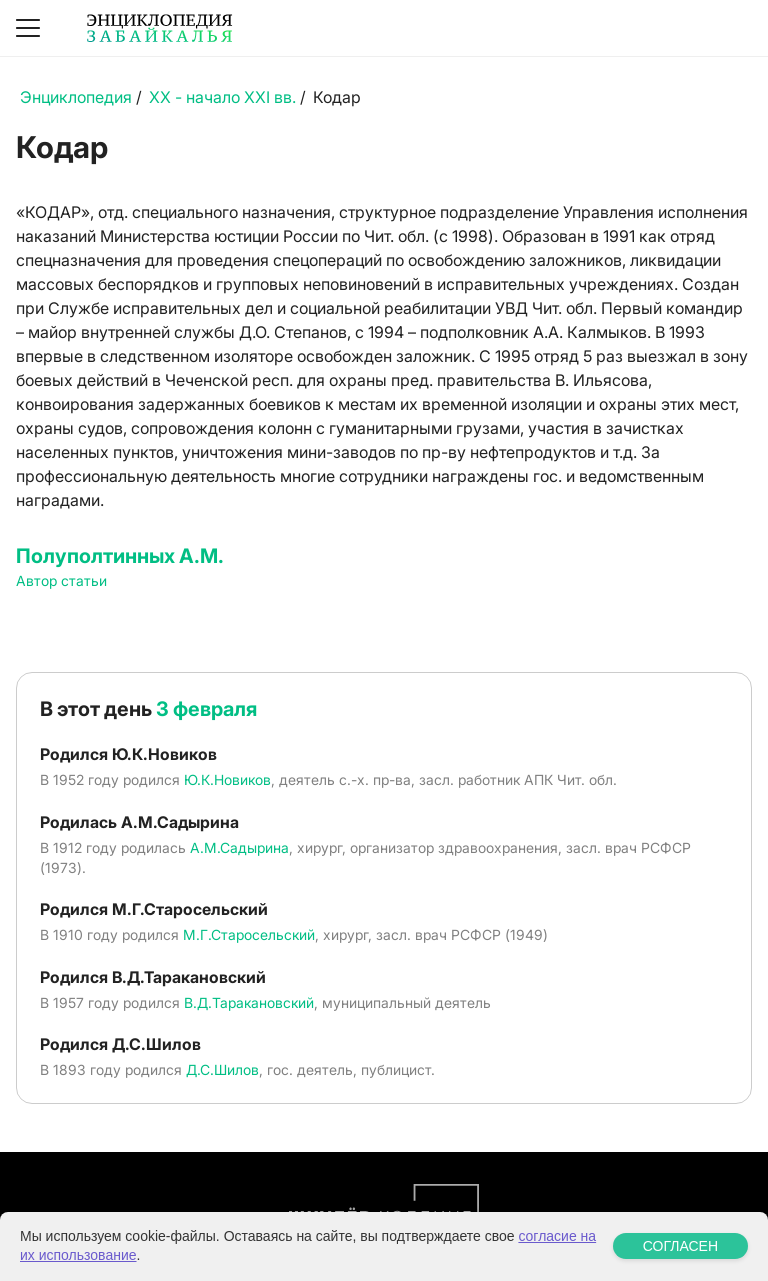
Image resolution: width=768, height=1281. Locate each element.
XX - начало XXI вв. (222, 97)
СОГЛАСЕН (680, 1246)
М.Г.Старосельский (249, 934)
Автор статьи (61, 580)
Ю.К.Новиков (227, 779)
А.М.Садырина (239, 847)
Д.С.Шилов (222, 1069)
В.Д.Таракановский (249, 1002)
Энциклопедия (76, 97)
